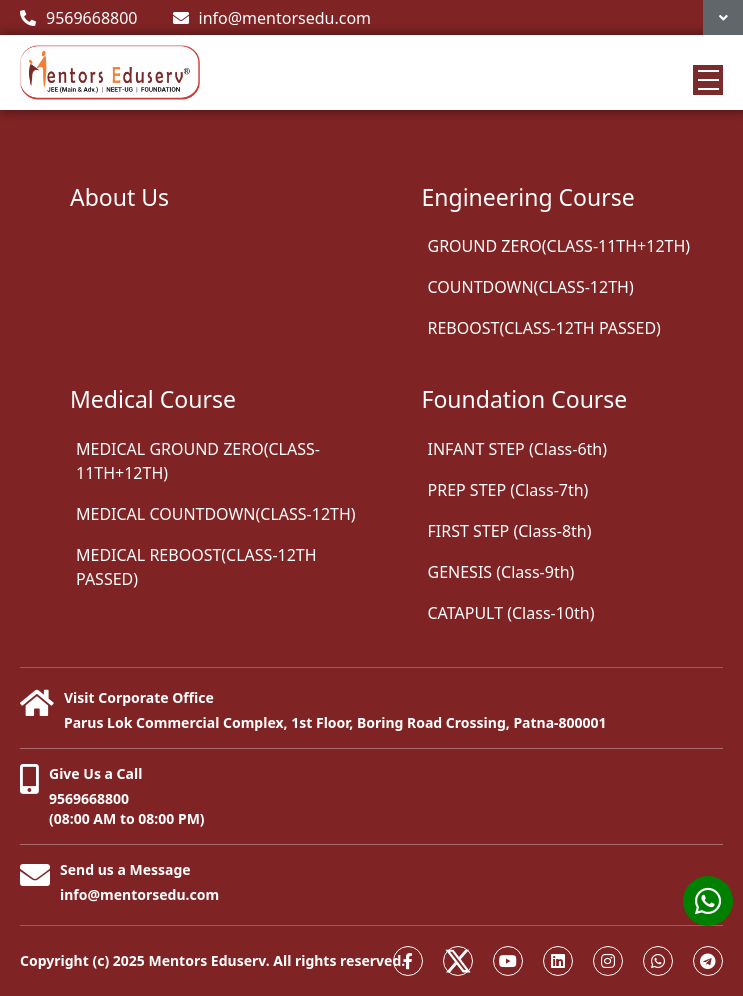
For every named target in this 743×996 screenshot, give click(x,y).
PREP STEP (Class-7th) (508, 490)
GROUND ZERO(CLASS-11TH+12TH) (559, 246)
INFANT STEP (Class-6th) (518, 449)
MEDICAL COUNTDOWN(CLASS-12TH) (216, 514)
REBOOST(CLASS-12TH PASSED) (544, 328)
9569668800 (79, 18)
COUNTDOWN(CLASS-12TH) (531, 287)
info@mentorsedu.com (272, 18)
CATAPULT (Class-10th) (511, 613)
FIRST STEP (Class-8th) (510, 531)
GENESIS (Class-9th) (501, 572)
